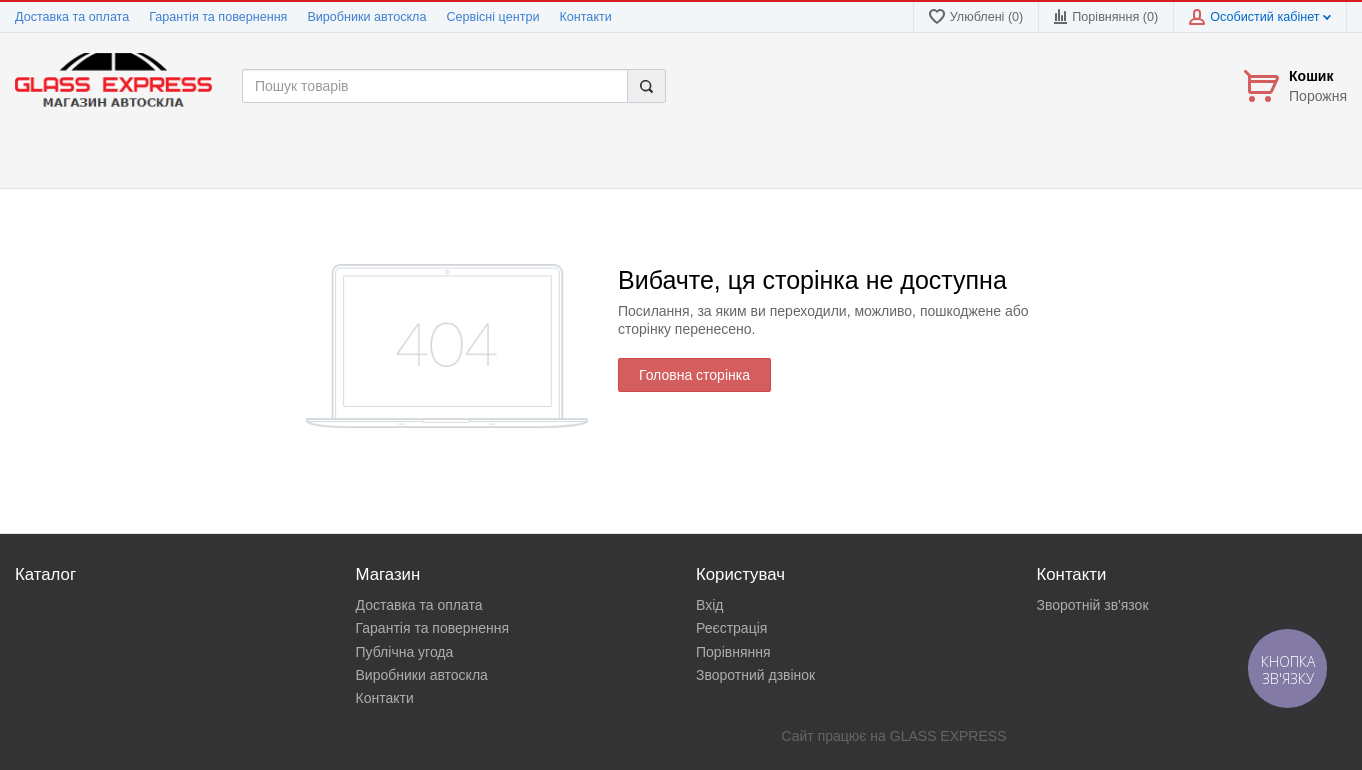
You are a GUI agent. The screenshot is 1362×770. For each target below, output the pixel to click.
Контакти (585, 17)
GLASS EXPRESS (948, 736)
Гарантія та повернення (218, 17)
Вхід (709, 605)
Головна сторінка (694, 375)
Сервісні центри (492, 17)
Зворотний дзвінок (755, 675)
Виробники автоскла (366, 17)
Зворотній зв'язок (1093, 605)
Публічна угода (405, 652)
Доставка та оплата (72, 17)
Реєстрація (731, 628)
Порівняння (733, 652)
